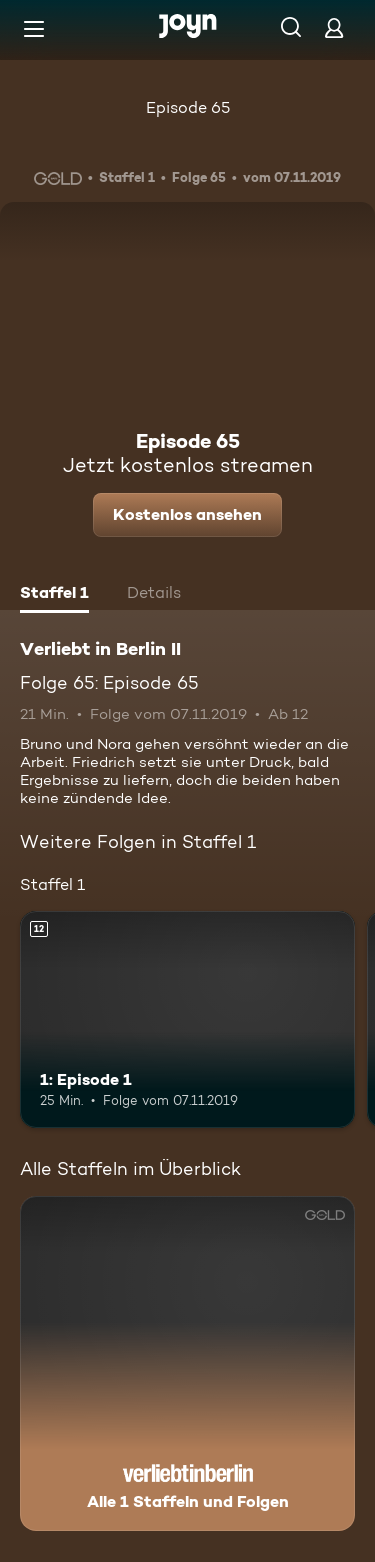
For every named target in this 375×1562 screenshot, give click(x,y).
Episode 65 (188, 107)
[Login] (334, 27)
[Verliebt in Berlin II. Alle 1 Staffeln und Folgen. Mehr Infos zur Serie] (187, 1363)
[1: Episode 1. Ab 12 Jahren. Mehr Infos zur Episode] (187, 1020)
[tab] (54, 595)
